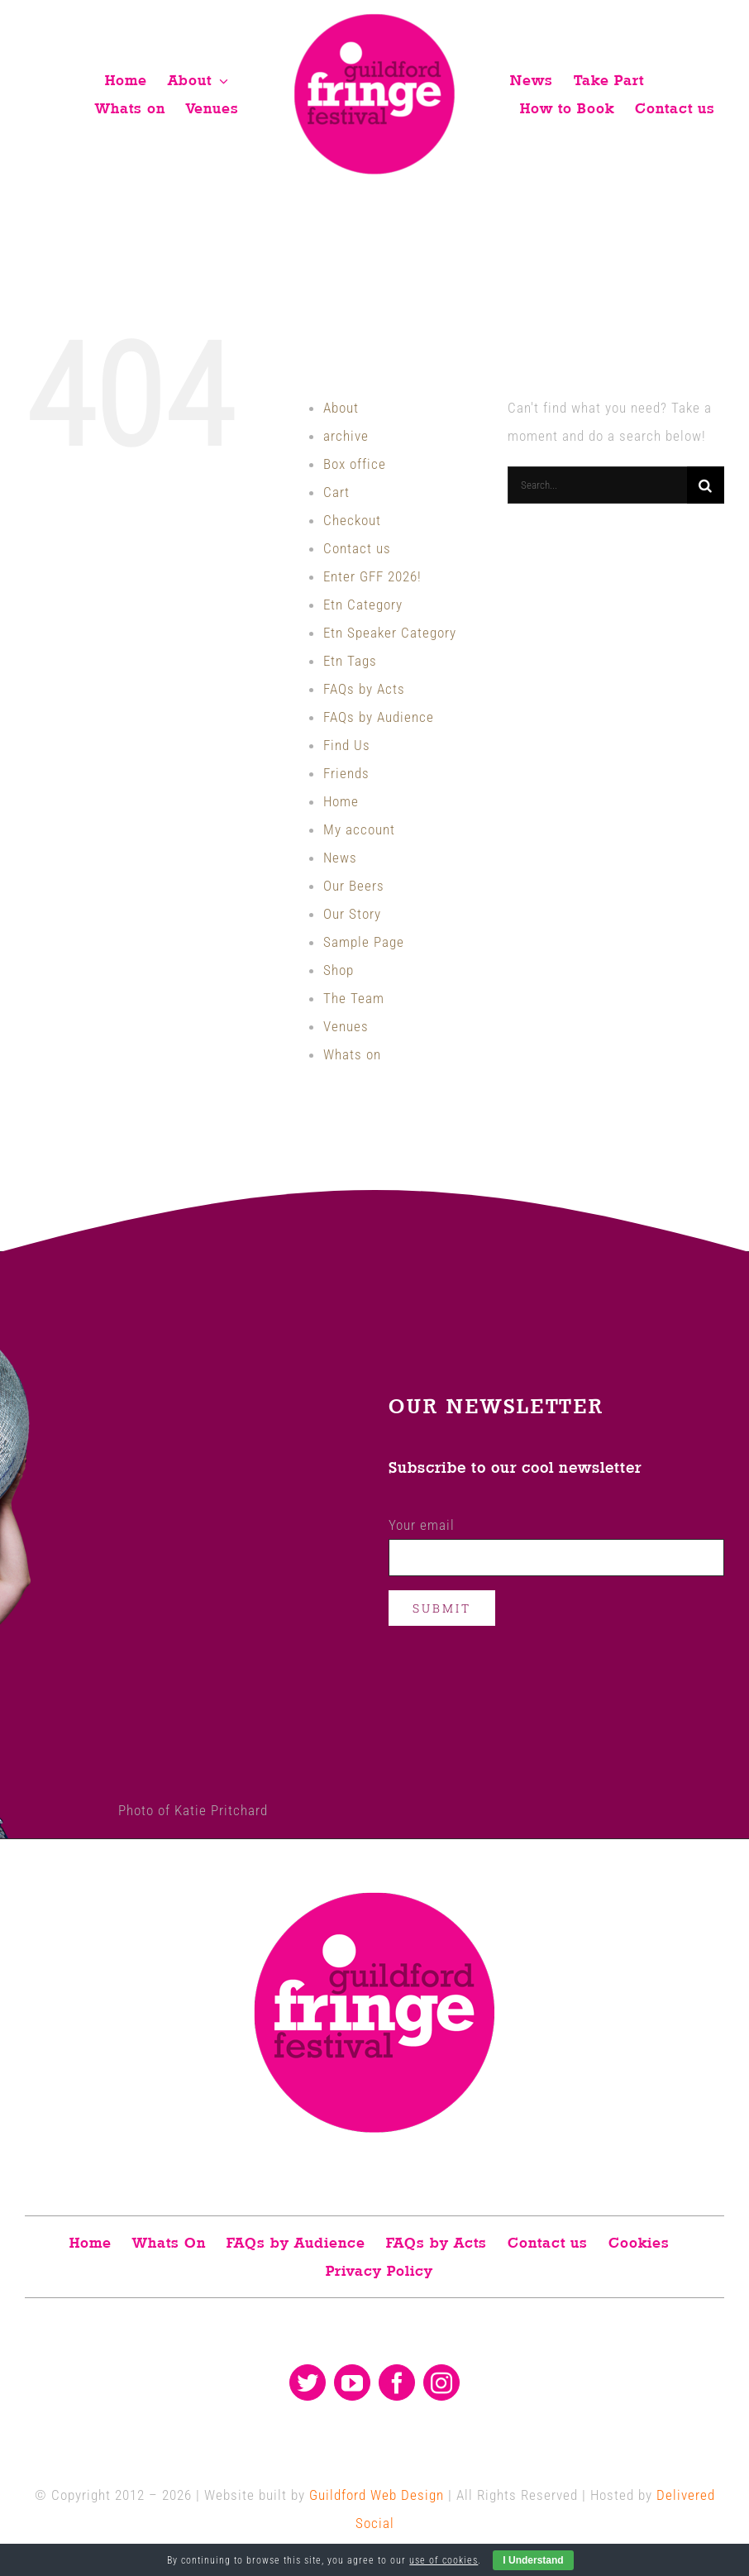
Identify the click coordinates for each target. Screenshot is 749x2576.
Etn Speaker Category (389, 632)
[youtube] (352, 2382)
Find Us (346, 745)
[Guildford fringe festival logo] (374, 18)
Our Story (352, 914)
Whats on (352, 1054)
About (341, 407)
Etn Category (363, 604)
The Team (353, 998)
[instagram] (441, 2382)
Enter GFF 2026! (372, 576)
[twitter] (307, 2382)
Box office (354, 464)
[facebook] (397, 2382)
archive (346, 436)
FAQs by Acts (364, 689)
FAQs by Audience (378, 717)
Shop (338, 970)
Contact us (357, 548)
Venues (346, 1026)
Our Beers (353, 885)
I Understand (533, 2560)
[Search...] (597, 485)
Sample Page (363, 942)
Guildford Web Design (376, 2495)
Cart (336, 492)
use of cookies (443, 2560)
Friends (346, 773)
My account (359, 829)
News (340, 857)
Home (341, 801)
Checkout (352, 520)
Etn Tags (350, 660)
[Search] (705, 485)
